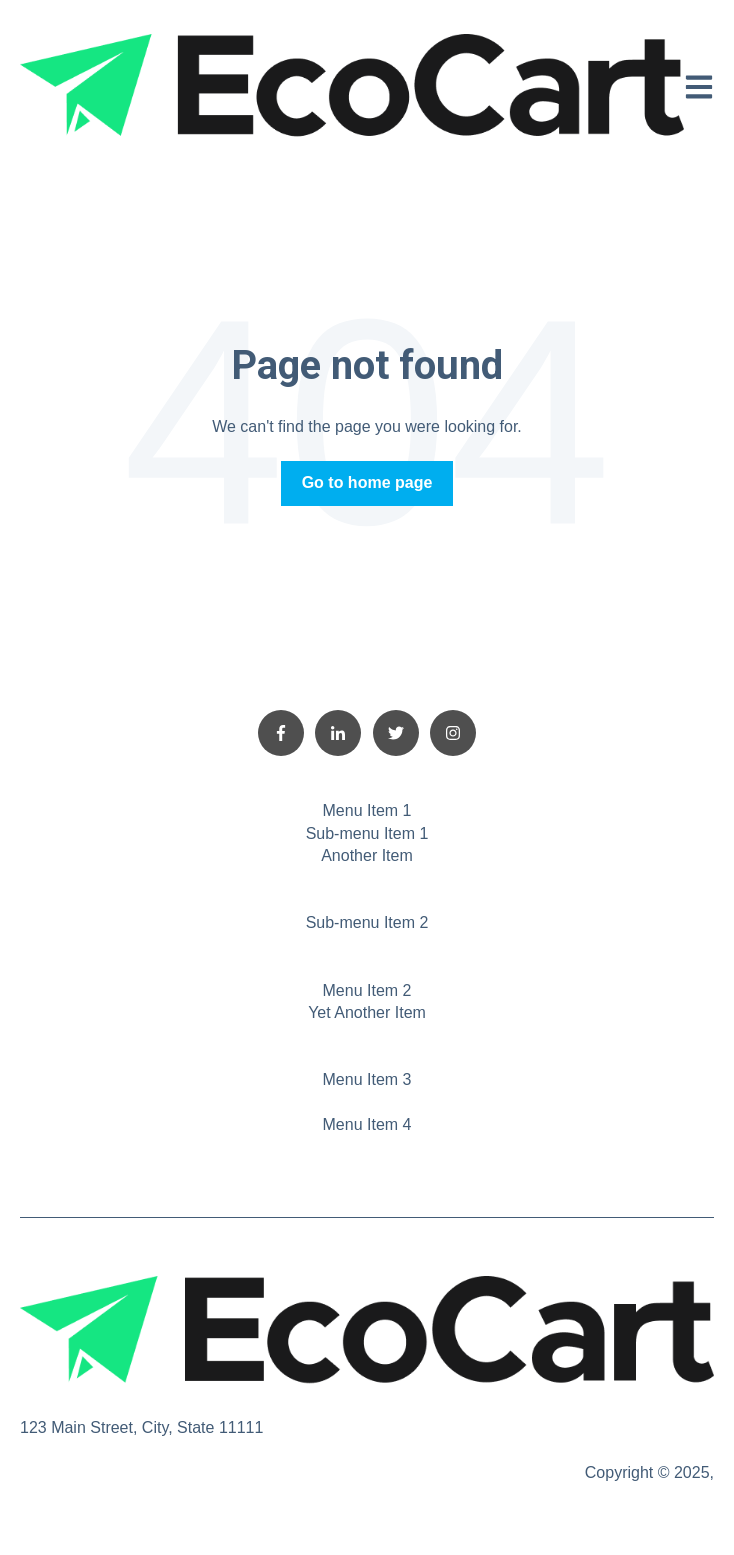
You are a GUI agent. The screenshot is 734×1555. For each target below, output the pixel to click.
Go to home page (367, 482)
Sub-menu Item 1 (367, 833)
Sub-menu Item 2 (367, 922)
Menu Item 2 (367, 990)
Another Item (367, 855)
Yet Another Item (367, 1012)
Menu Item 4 (367, 1124)
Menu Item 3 (367, 1079)
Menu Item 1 (367, 810)
